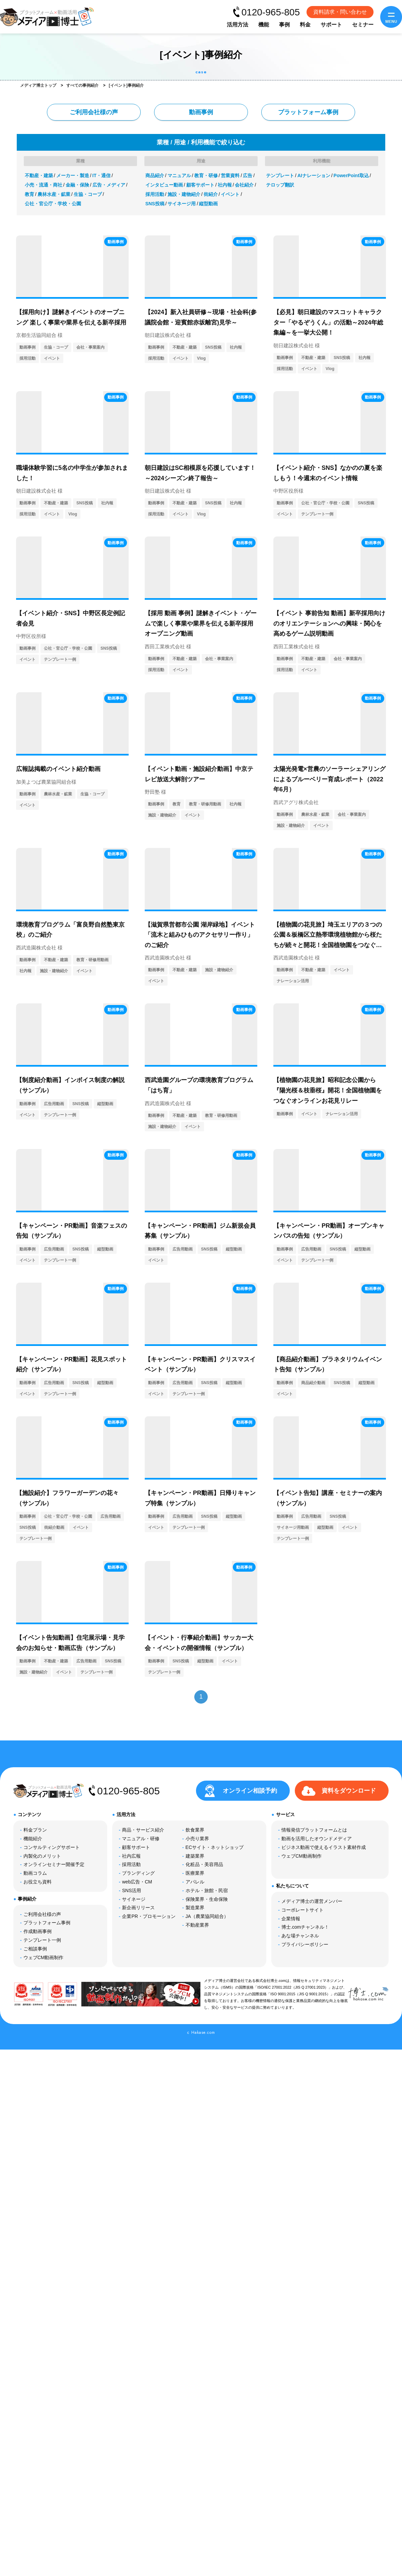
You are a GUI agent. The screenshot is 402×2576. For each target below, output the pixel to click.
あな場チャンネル (300, 1935)
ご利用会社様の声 (94, 112)
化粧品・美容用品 (204, 1864)
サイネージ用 (182, 203)
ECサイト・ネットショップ (215, 1847)
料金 (305, 24)
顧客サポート (200, 185)
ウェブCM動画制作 (43, 1957)
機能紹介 (32, 1838)
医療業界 (195, 1873)
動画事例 (201, 112)
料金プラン (35, 1830)
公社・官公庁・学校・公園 (53, 203)
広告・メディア (108, 185)
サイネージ (133, 1899)
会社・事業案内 (90, 347)
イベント (230, 194)
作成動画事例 (37, 1931)
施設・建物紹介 (184, 194)
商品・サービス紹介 (143, 1830)
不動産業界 (197, 1925)
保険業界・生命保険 (207, 1899)
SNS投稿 (154, 203)
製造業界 (195, 1907)
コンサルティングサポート (51, 1847)
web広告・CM (137, 1881)
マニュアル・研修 (140, 1838)
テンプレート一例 (317, 514)
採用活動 (154, 194)
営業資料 (230, 175)
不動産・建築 (39, 175)
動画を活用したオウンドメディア (316, 1838)
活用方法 (237, 24)
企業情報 (290, 1918)
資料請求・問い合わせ (340, 12)
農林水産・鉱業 (54, 194)
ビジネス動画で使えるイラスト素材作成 (323, 1847)
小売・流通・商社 (43, 185)
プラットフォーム (308, 112)
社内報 (225, 185)
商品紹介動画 (313, 1382)
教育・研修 (206, 175)
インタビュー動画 (164, 185)
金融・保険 (77, 185)
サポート (331, 24)
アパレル (195, 1881)
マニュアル (179, 175)
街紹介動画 (54, 1527)
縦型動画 (208, 203)
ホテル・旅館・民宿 (207, 1890)
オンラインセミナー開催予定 (53, 1864)
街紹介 (211, 194)
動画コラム (35, 1873)
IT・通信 (101, 175)
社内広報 (131, 1856)
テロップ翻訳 (280, 185)
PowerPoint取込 (351, 175)
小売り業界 (197, 1838)
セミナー (363, 24)
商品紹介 (154, 175)
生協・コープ (88, 194)
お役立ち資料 (37, 1881)
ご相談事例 (35, 1948)
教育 (29, 194)
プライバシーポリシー (304, 1944)
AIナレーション (313, 175)
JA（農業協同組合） (207, 1916)
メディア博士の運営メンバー (311, 1901)
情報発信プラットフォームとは (314, 1830)
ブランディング (138, 1873)
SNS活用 (131, 1890)
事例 (284, 24)
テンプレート (280, 175)
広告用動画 (54, 1103)
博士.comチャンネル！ (305, 1927)
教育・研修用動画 (205, 804)
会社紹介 (244, 185)
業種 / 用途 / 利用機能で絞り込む (201, 142)
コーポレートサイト (302, 1910)
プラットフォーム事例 (46, 1922)
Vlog (201, 358)
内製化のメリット (42, 1856)
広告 (247, 175)
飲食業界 (195, 1830)
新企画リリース (138, 1907)
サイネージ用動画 (293, 1527)
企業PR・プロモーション (148, 1916)
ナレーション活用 (293, 981)
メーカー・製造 (72, 175)
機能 (263, 24)
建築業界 (195, 1856)
